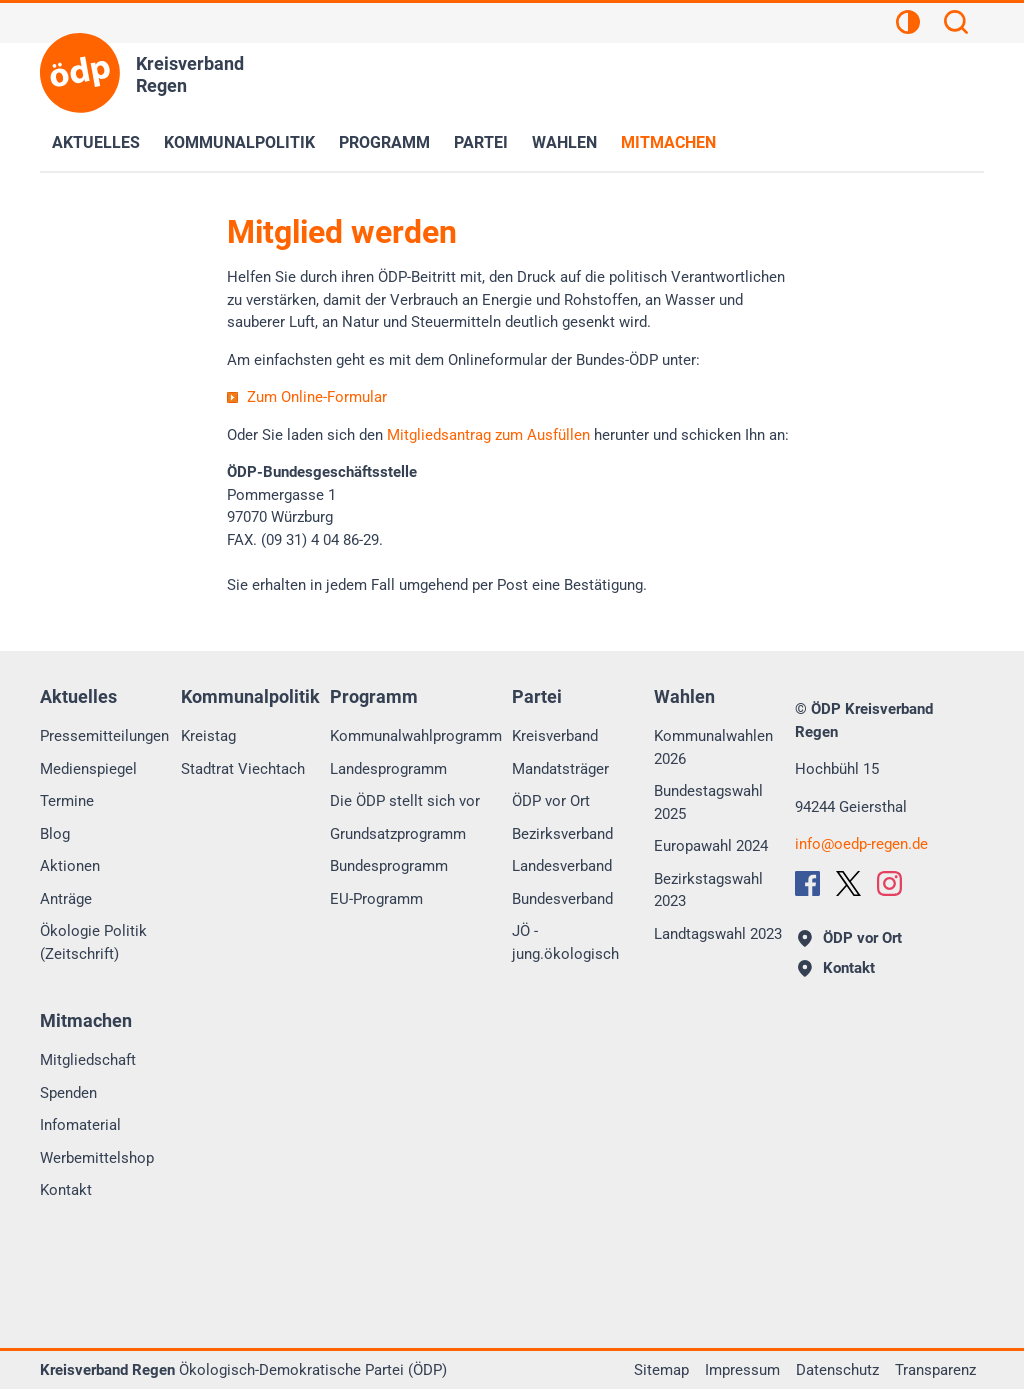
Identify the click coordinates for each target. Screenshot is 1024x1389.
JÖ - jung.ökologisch (565, 942)
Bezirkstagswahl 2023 (708, 890)
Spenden (68, 1093)
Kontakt (66, 1190)
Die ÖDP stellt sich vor (405, 801)
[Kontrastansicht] (908, 25)
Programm (384, 142)
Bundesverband (562, 899)
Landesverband (562, 866)
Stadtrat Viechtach (243, 769)
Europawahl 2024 (711, 846)
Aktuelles (96, 142)
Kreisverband (555, 736)
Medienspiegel (88, 769)
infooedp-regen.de (861, 844)
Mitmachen (668, 142)
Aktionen (70, 866)
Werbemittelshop (97, 1158)
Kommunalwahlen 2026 (713, 747)
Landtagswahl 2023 (718, 934)
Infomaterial (80, 1125)
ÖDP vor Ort (551, 801)
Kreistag (208, 736)
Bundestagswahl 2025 (708, 802)
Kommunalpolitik (239, 142)
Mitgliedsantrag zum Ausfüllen (488, 435)
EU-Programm (376, 899)
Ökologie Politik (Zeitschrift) (93, 942)
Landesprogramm (388, 769)
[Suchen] (956, 25)
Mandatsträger (560, 769)
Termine (67, 801)
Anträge (66, 899)
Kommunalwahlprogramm (416, 736)
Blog (55, 834)
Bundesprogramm (389, 866)
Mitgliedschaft (88, 1060)
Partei (481, 142)
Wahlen (564, 142)
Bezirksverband (562, 834)
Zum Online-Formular (317, 397)
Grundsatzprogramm (398, 834)
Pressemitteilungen (104, 736)
